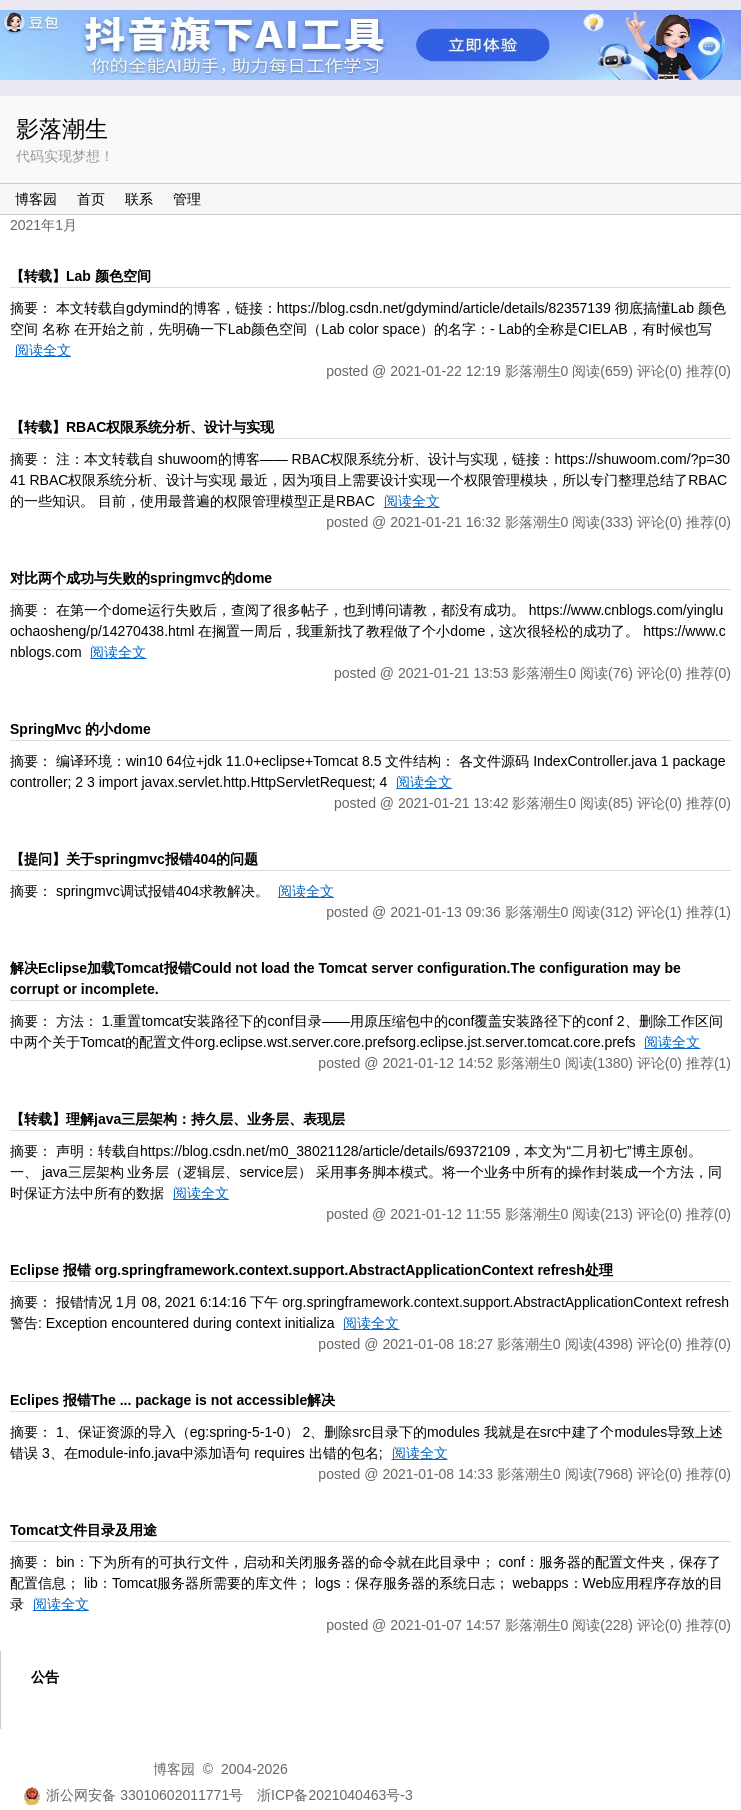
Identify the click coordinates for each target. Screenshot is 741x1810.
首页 (91, 199)
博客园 (36, 199)
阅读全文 (43, 350)
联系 (139, 199)
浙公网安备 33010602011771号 (133, 1795)
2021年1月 (43, 225)
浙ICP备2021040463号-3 (335, 1795)
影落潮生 (62, 129)
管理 (187, 199)
